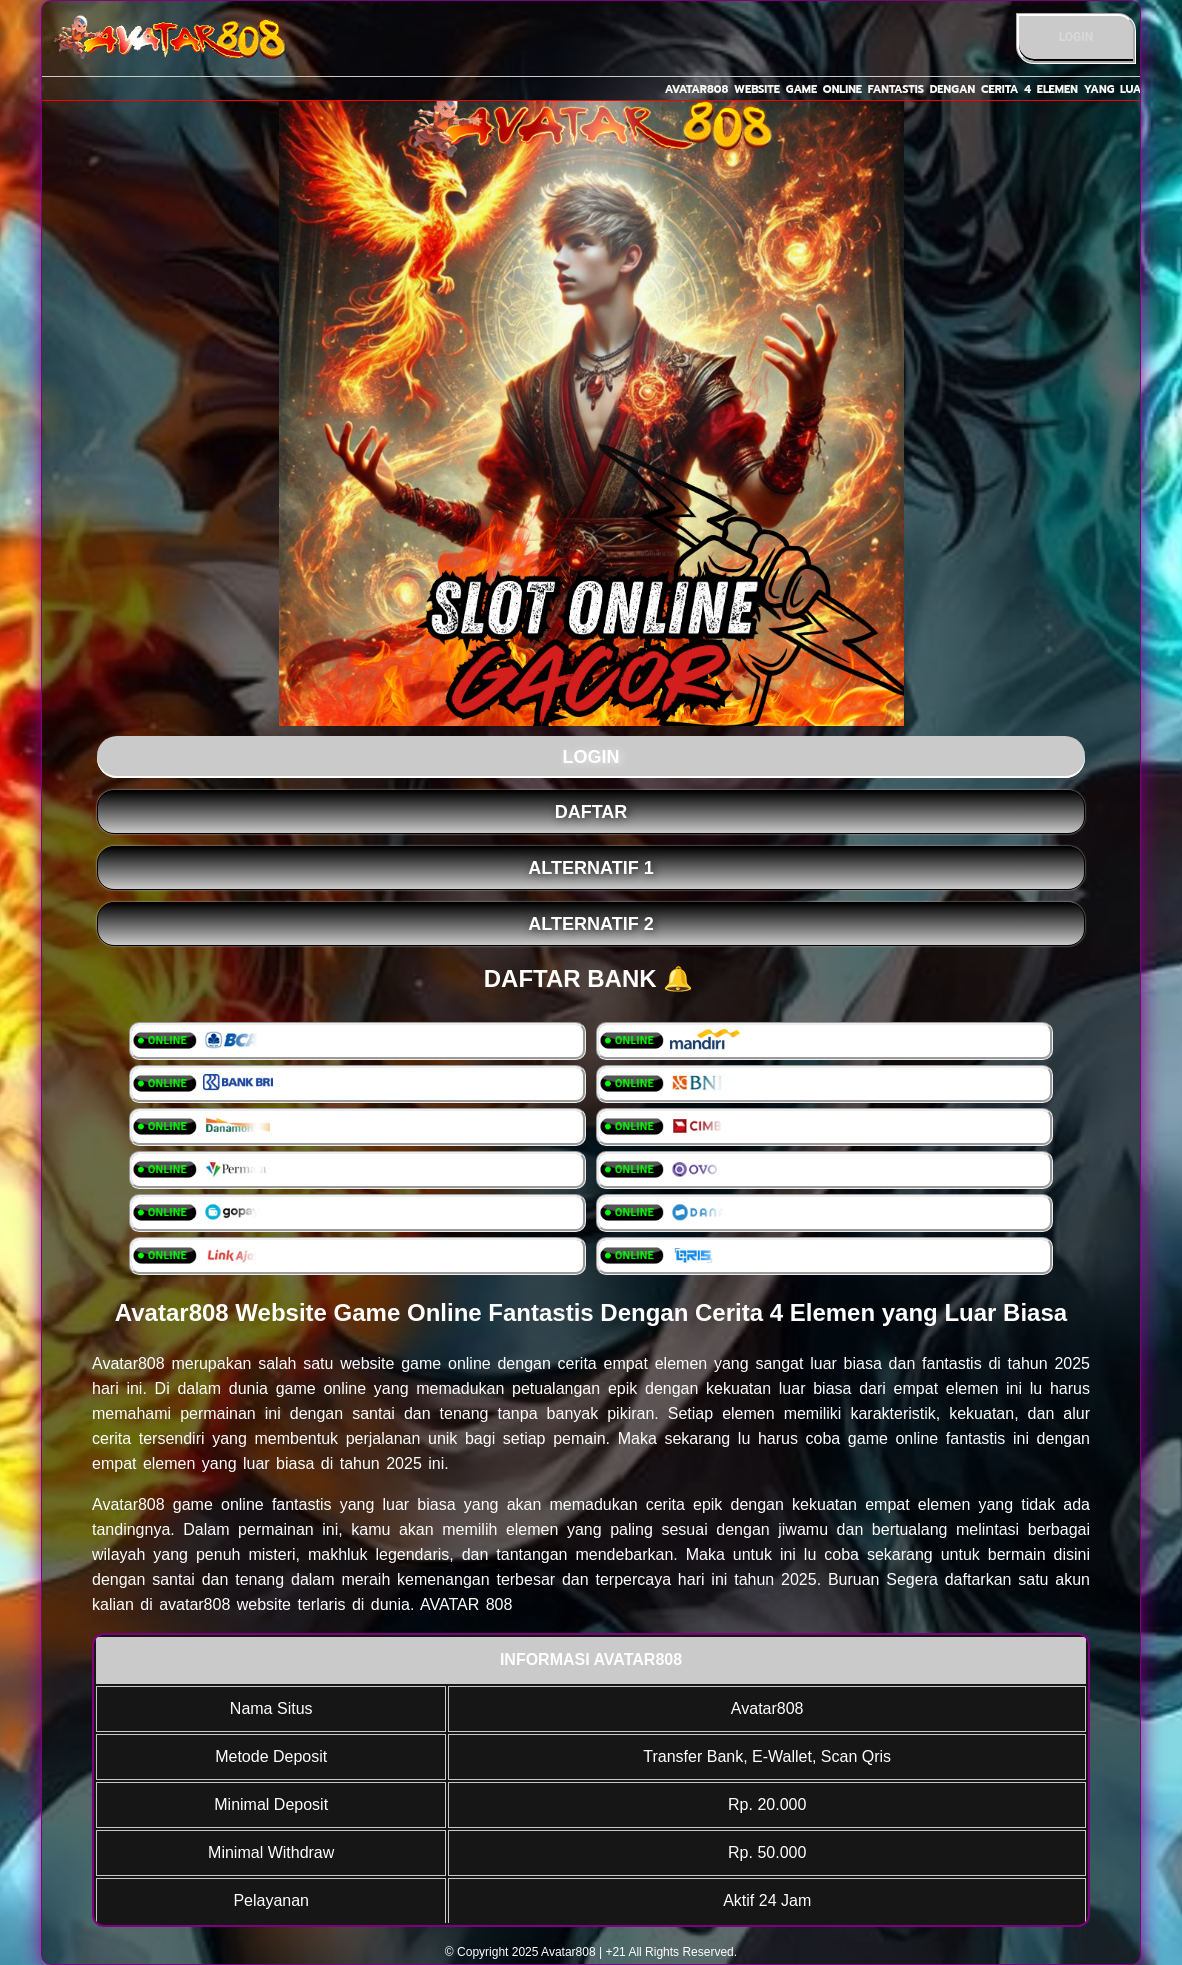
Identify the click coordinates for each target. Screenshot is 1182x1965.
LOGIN (1076, 37)
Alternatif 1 (590, 868)
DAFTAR (591, 812)
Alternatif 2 (590, 924)
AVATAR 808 (466, 1604)
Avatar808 (128, 1363)
